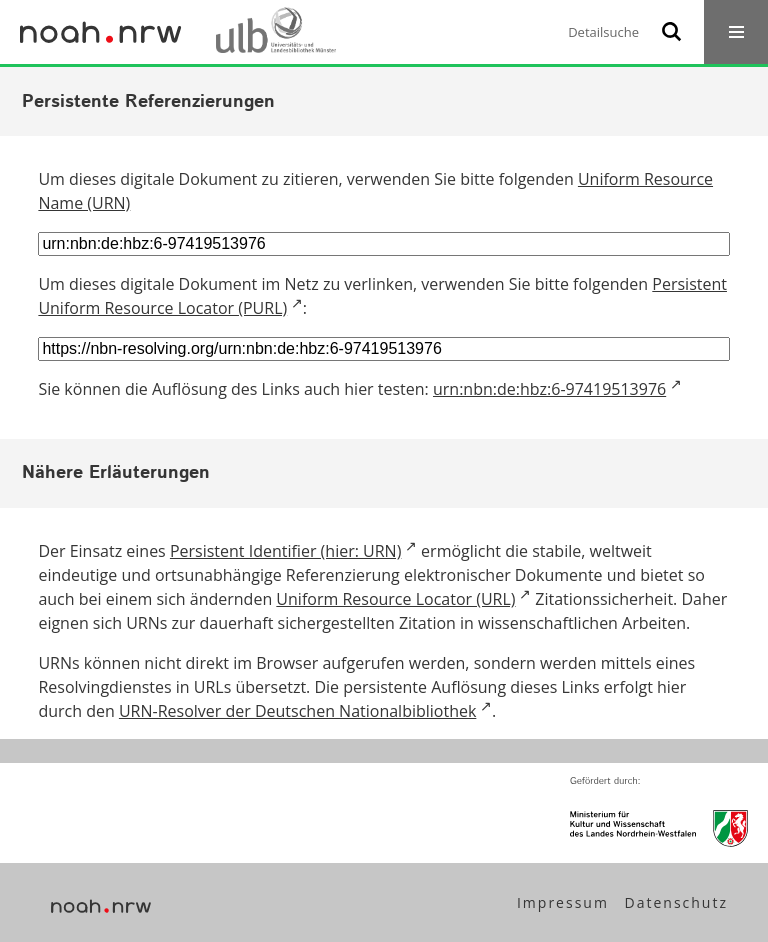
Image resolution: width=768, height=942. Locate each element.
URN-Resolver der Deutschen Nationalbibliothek (297, 711)
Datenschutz (676, 902)
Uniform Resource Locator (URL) (395, 599)
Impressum (563, 902)
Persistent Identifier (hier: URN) (285, 551)
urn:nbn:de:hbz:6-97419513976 (549, 389)
